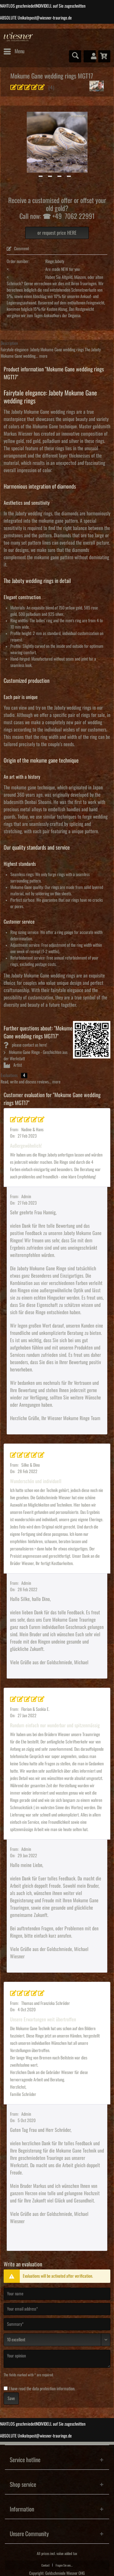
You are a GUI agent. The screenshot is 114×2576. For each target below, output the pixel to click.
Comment (18, 249)
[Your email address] (57, 2309)
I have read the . (42, 2389)
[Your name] (57, 2294)
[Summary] (57, 2324)
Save (11, 2398)
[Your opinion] (57, 2359)
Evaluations (9, 1075)
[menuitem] (13, 51)
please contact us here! (25, 1045)
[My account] (90, 56)
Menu (14, 50)
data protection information (53, 2389)
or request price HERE (57, 232)
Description (9, 343)
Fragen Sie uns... (64, 2565)
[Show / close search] (75, 56)
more (42, 356)
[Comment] (57, 2339)
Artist (13, 1065)
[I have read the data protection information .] (6, 2388)
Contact (45, 2565)
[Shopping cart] (104, 56)
